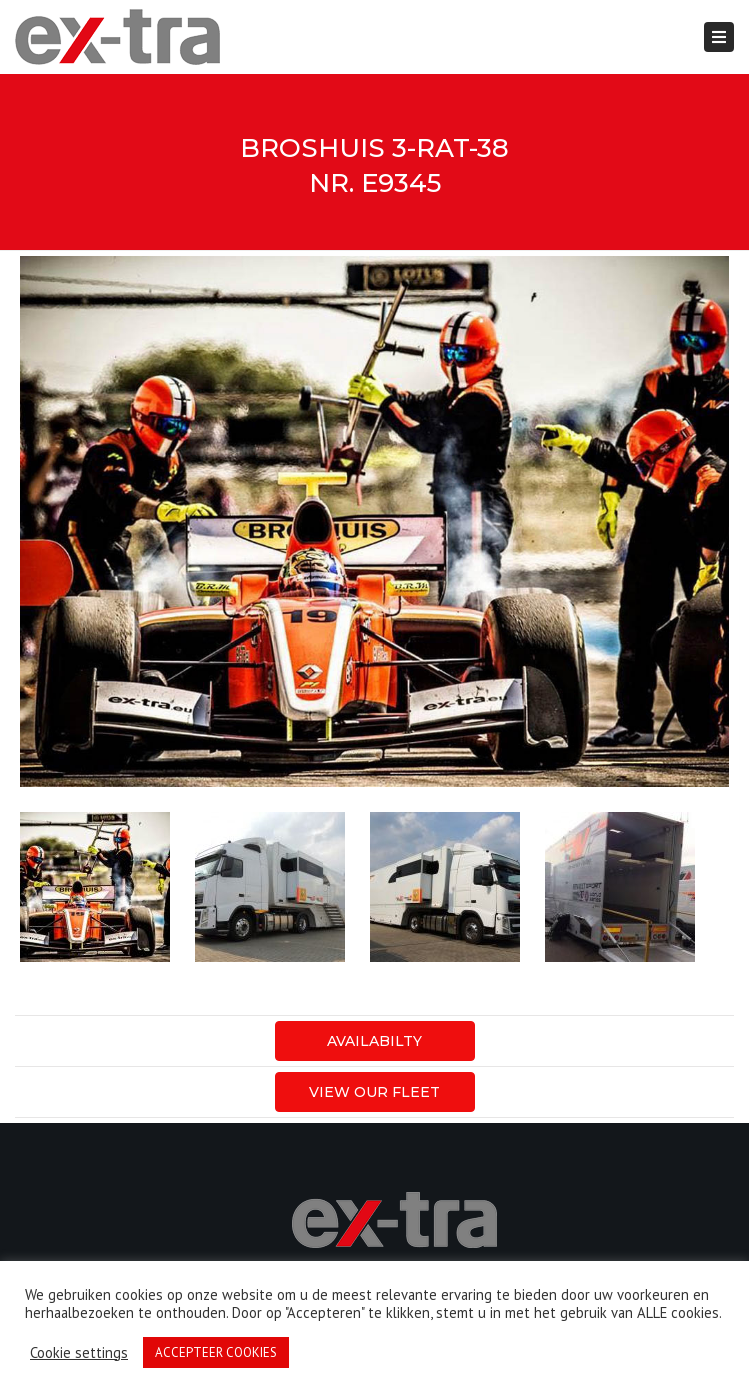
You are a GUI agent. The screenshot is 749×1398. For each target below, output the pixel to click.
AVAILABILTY (374, 1041)
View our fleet (374, 1092)
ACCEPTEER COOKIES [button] (216, 1352)
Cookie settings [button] (79, 1353)
